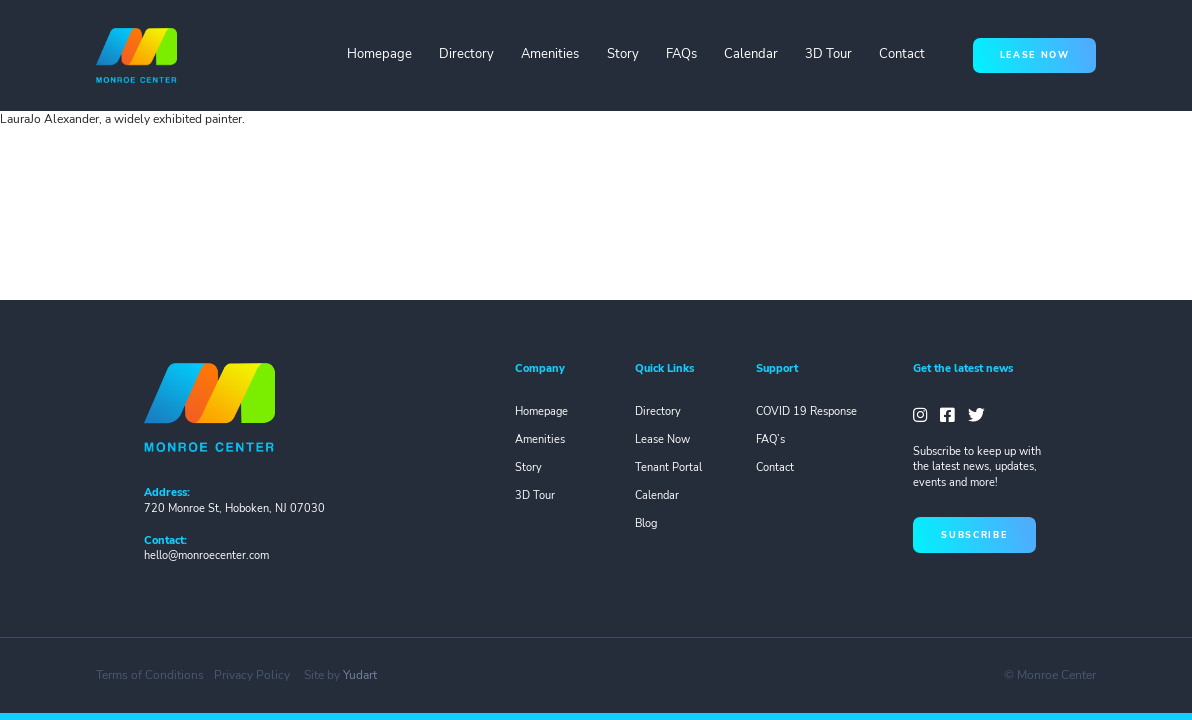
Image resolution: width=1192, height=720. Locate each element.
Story (623, 54)
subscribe (974, 535)
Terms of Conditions (150, 675)
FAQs (681, 54)
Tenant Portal (668, 467)
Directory (466, 54)
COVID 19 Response (806, 411)
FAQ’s (770, 439)
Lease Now (662, 439)
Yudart (360, 675)
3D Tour (828, 54)
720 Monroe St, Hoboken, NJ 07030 (234, 508)
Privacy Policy (252, 675)
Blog (646, 523)
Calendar (751, 54)
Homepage (379, 54)
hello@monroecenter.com (206, 555)
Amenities (550, 54)
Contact (902, 54)
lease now (1035, 55)
